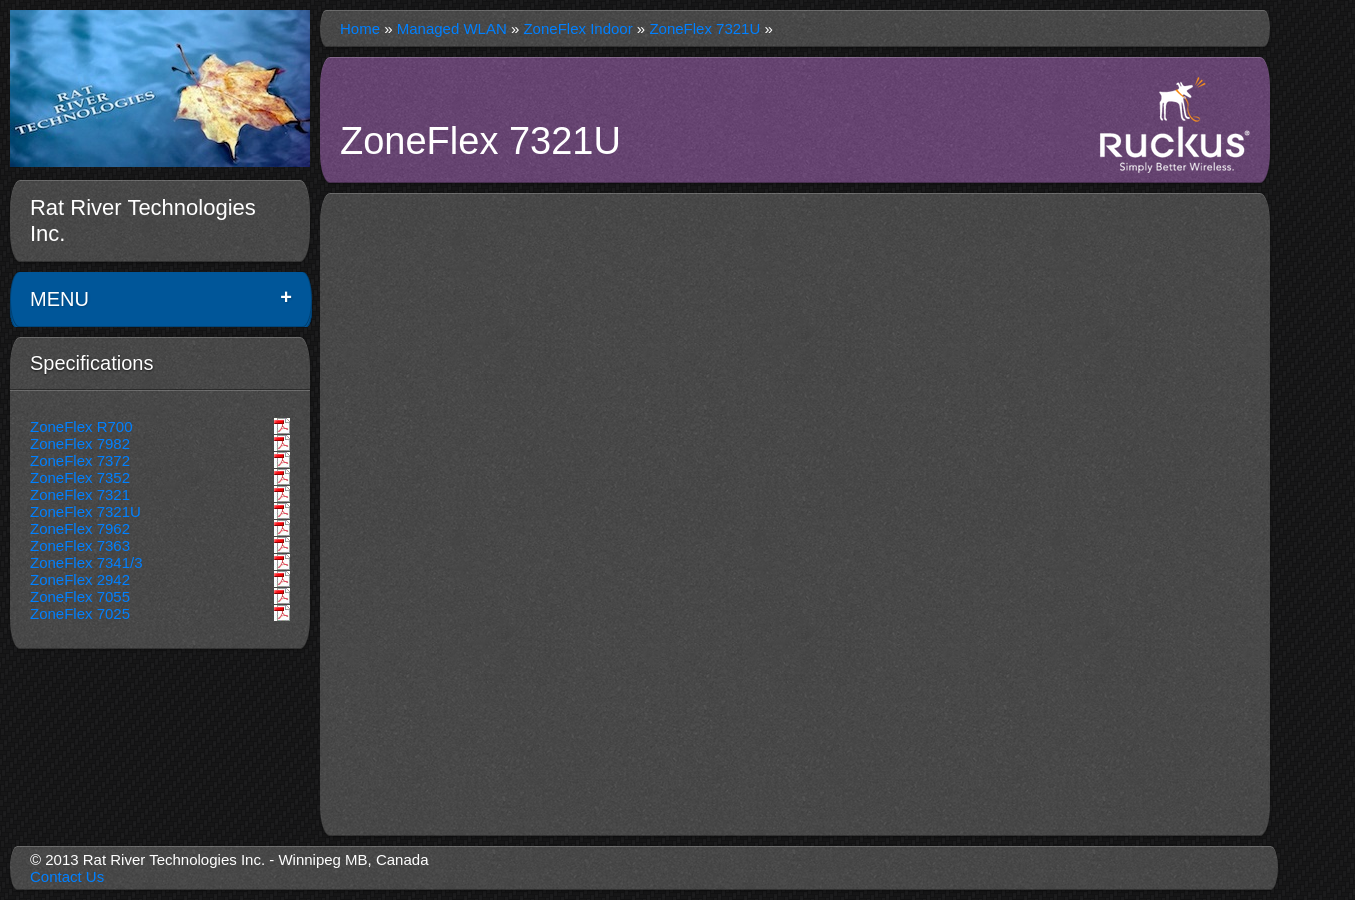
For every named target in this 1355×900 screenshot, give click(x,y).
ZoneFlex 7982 (80, 443)
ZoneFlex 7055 (80, 596)
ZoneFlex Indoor (577, 28)
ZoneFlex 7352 (80, 477)
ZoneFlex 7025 (80, 613)
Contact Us (67, 876)
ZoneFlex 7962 (80, 528)
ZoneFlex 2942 (80, 579)
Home (360, 28)
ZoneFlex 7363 (80, 545)
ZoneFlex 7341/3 (86, 562)
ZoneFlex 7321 (80, 494)
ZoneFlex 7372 (80, 460)
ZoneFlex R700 (81, 426)
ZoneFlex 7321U (85, 511)
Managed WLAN (452, 28)
